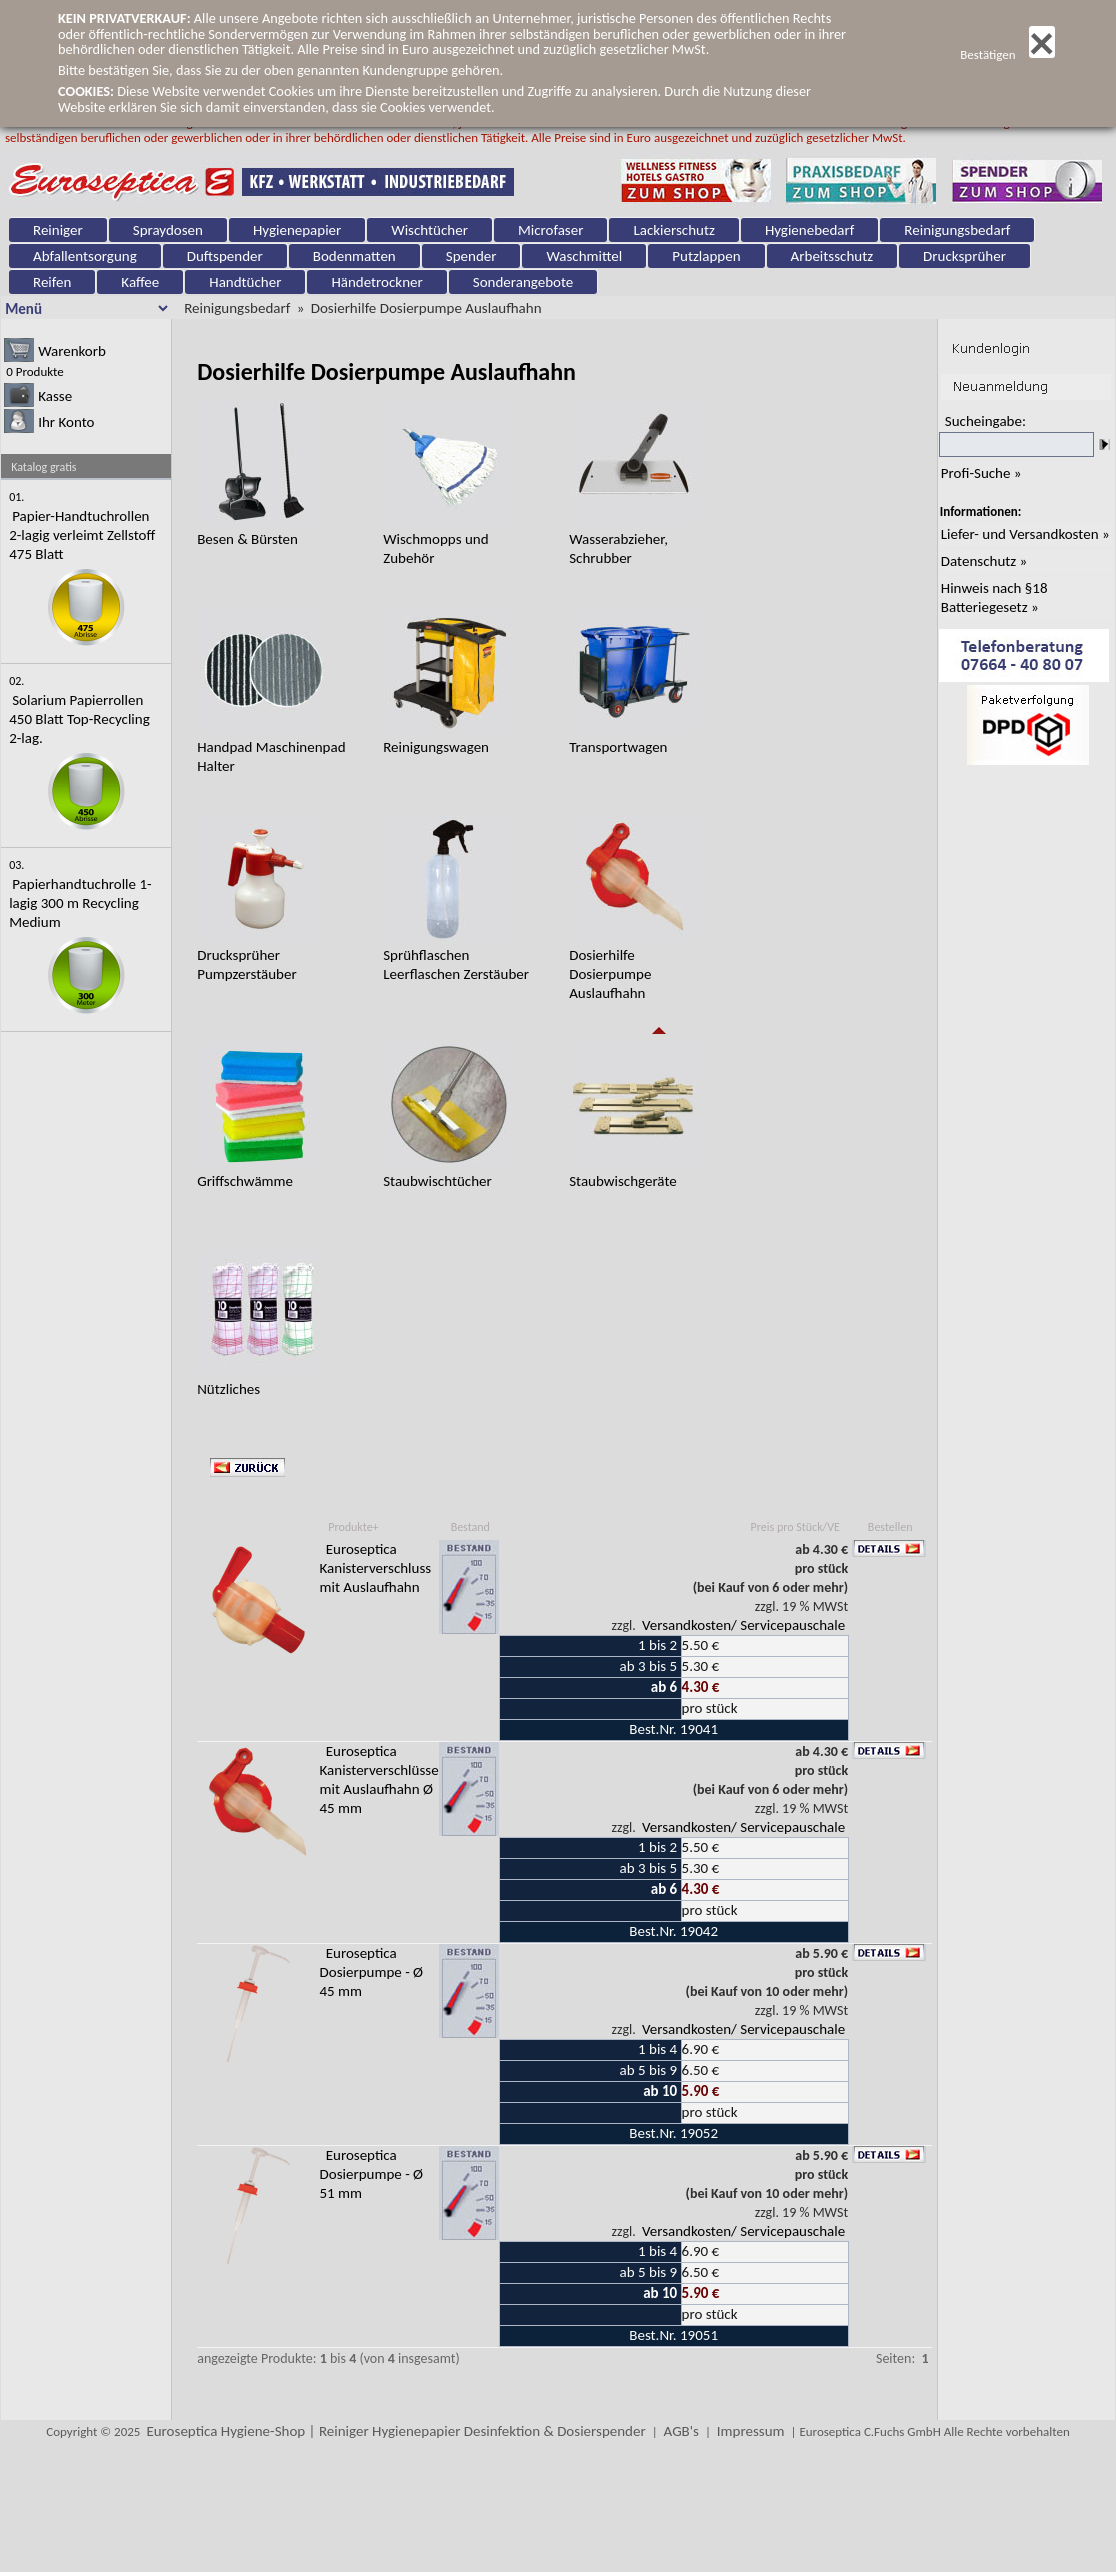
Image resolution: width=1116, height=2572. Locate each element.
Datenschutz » (984, 561)
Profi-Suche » (981, 473)
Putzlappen (706, 256)
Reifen (52, 282)
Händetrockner (376, 282)
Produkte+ (353, 1527)
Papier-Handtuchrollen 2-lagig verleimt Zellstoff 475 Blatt (82, 535)
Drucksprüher (964, 256)
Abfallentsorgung (85, 256)
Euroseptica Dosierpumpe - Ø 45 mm (372, 1972)
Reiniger (58, 230)
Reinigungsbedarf (957, 230)
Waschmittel (584, 256)
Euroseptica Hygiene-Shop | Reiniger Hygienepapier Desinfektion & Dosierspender (395, 2431)
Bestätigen (1007, 54)
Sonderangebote (523, 282)
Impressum (751, 2431)
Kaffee (140, 282)
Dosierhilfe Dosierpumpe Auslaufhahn (426, 308)
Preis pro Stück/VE (795, 1527)
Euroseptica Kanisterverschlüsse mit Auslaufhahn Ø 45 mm (379, 1779)
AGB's (681, 2431)
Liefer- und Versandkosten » (1025, 534)
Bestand (470, 1527)
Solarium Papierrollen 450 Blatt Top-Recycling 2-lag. (79, 719)
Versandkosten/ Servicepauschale (743, 1625)
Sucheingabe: (985, 421)
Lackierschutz (673, 230)
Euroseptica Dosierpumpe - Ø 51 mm (372, 2174)
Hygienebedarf (809, 230)
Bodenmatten (354, 256)
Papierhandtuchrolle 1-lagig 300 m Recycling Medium (80, 903)
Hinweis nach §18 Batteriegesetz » (994, 597)
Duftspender (225, 256)
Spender (471, 256)
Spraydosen (168, 230)
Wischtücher (429, 230)
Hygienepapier (297, 230)
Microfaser (551, 230)
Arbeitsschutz (832, 256)
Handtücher (245, 282)
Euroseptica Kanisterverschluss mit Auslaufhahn (376, 1568)
